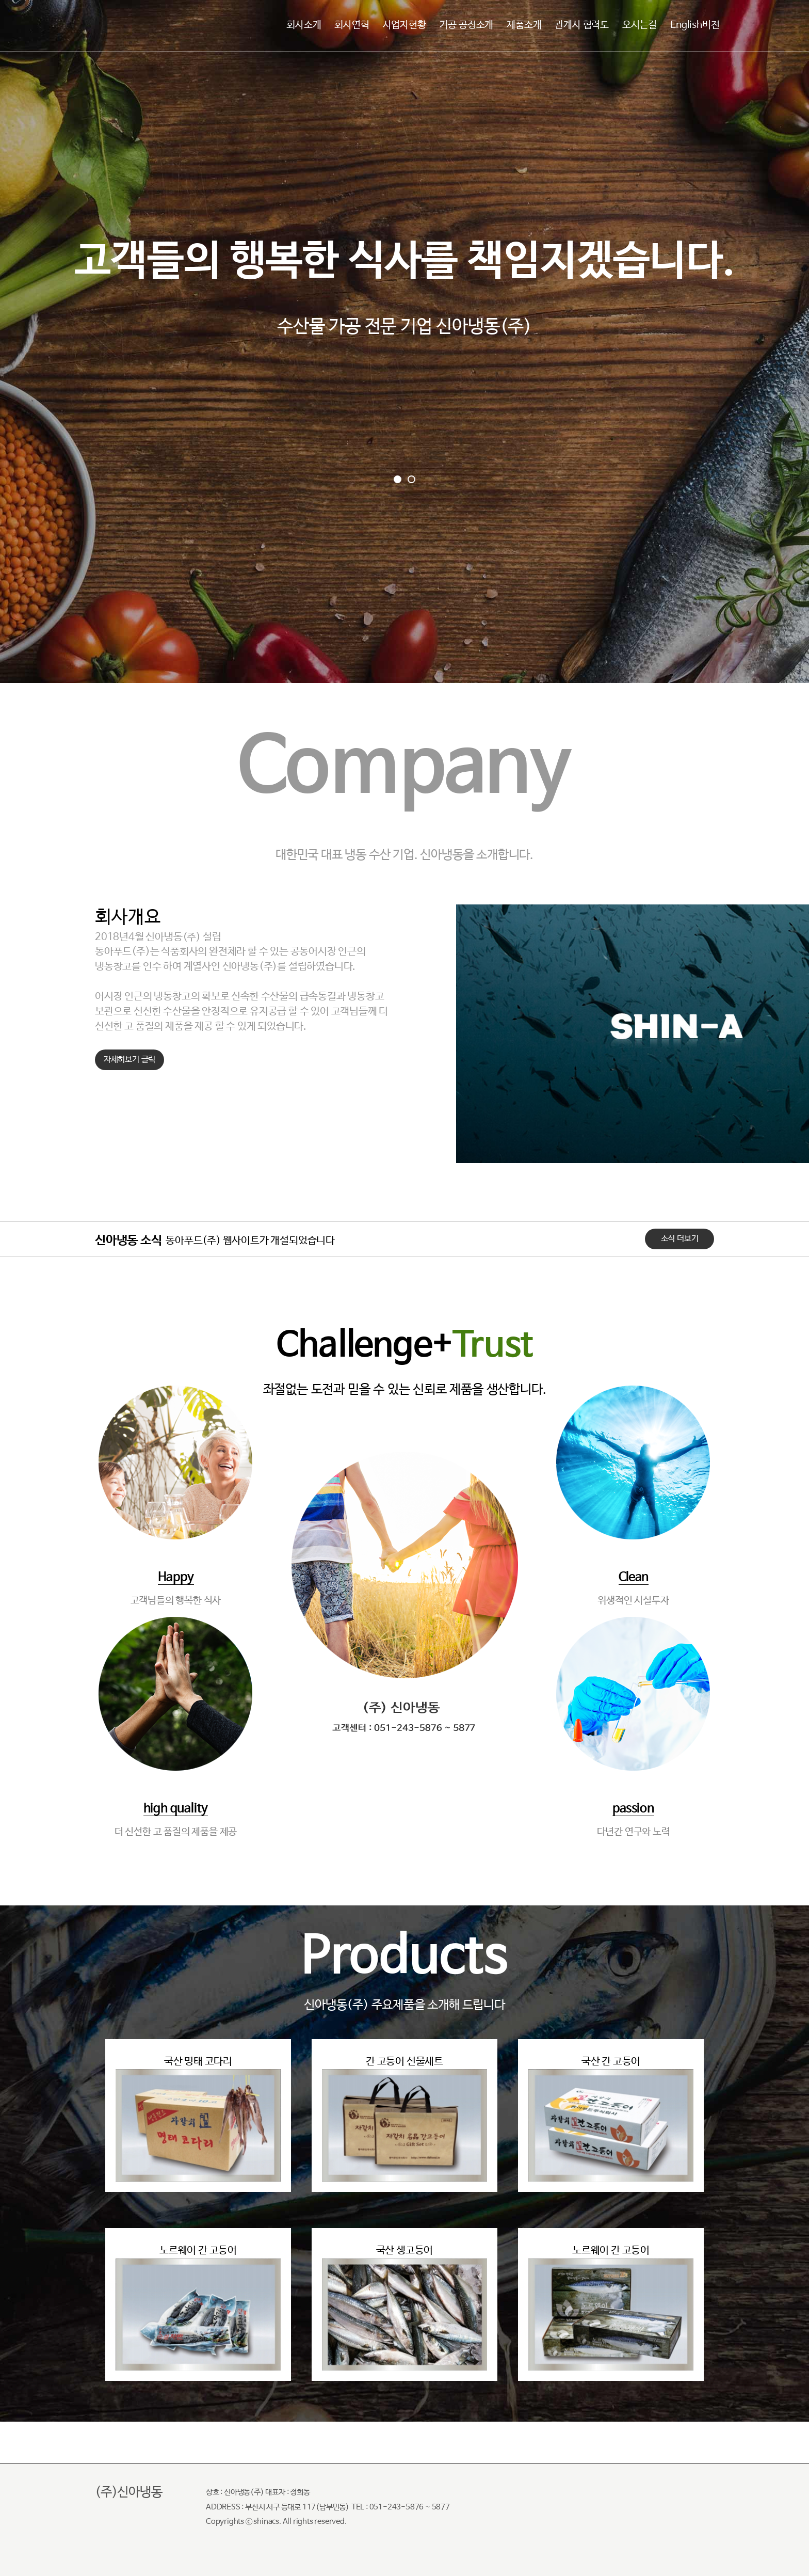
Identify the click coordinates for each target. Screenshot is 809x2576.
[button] (397, 479)
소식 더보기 (680, 1239)
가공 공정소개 (467, 25)
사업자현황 (404, 25)
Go (404, 542)
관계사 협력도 (582, 25)
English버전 (694, 25)
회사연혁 (351, 25)
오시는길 (639, 25)
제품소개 (524, 25)
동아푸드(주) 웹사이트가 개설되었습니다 (250, 1241)
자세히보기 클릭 (129, 1059)
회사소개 (303, 25)
